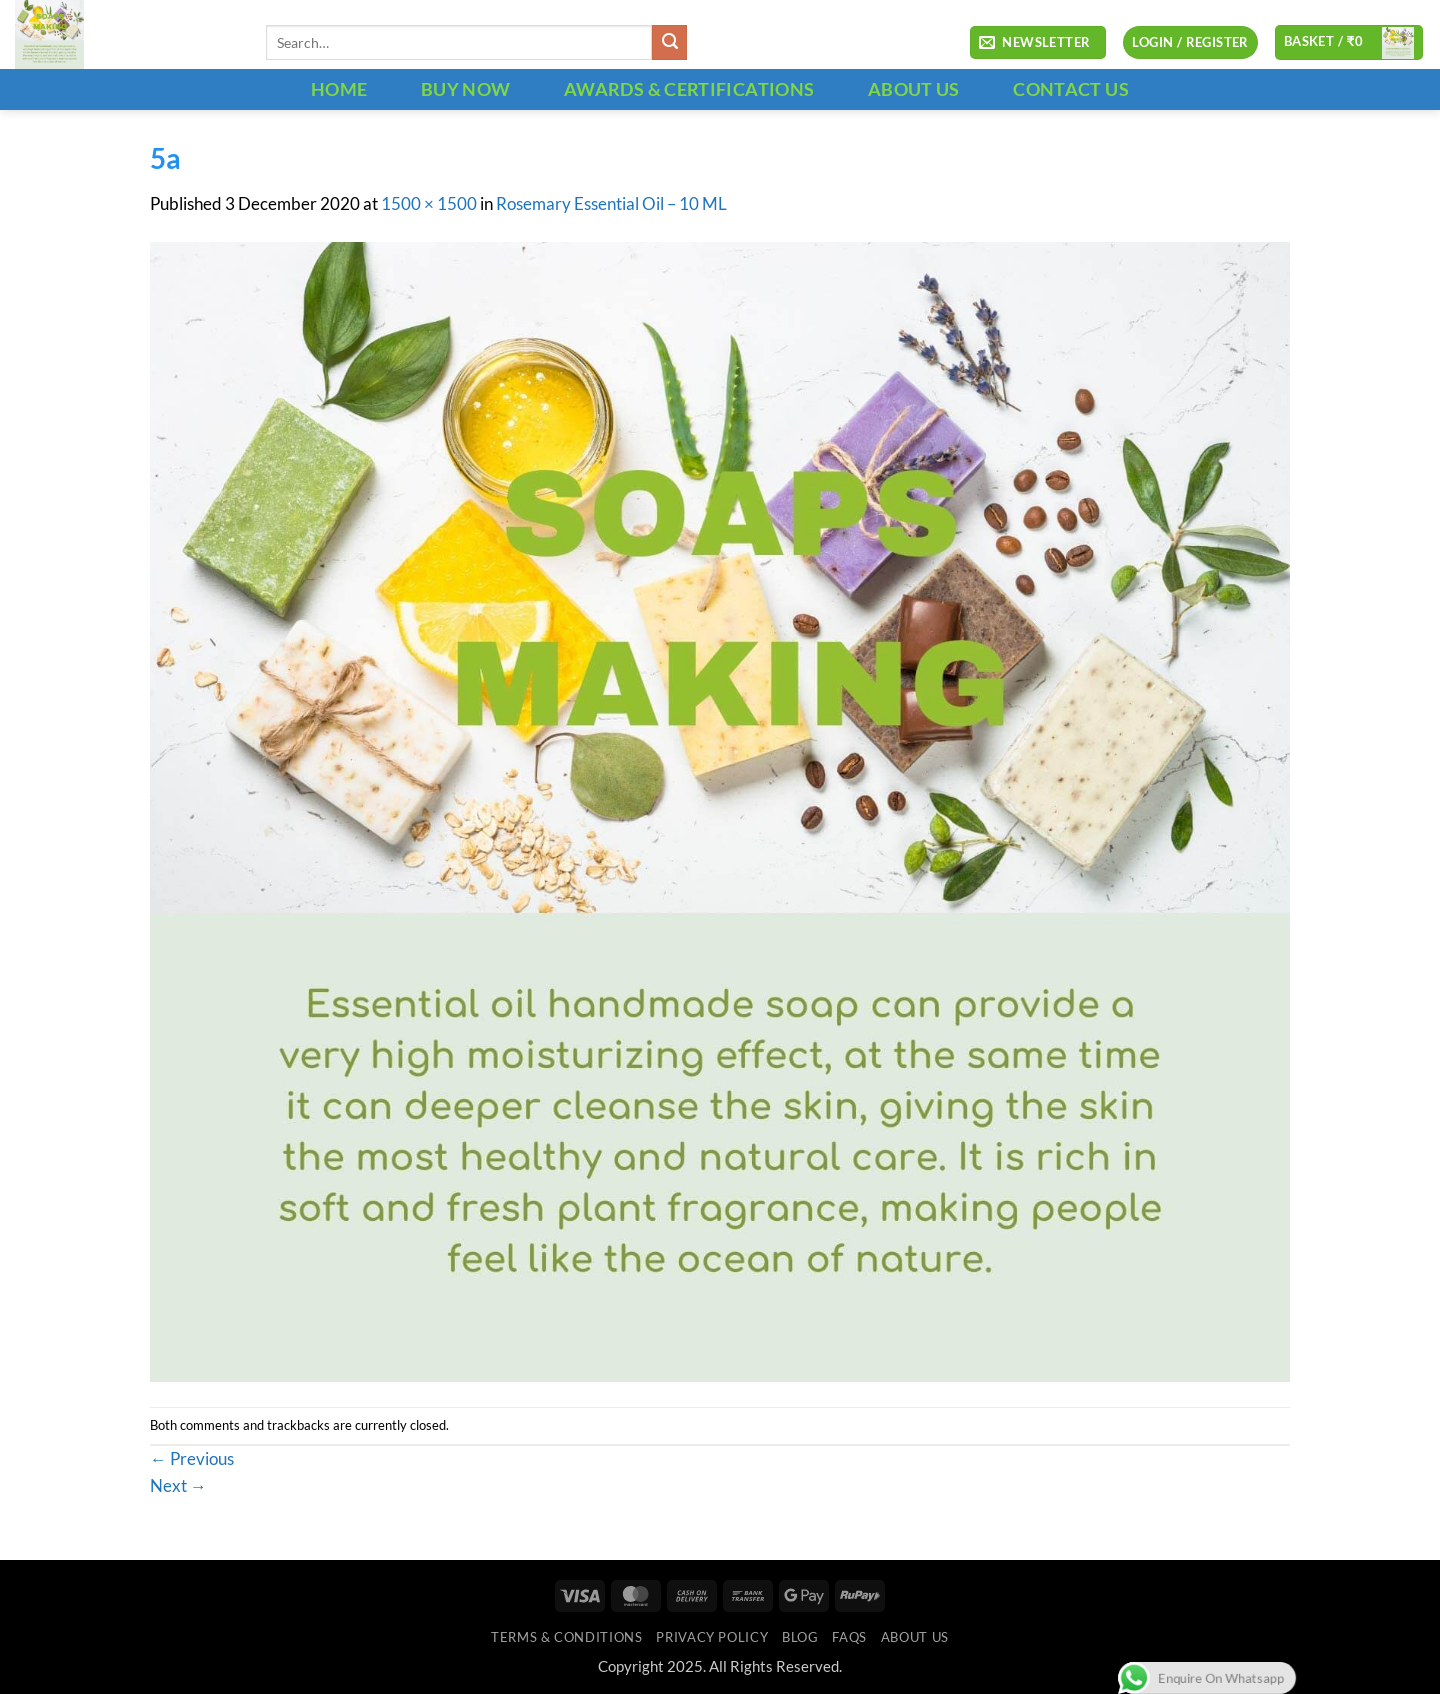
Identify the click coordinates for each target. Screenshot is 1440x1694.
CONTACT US (1071, 89)
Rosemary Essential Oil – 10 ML (611, 204)
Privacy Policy (712, 1637)
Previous (192, 1459)
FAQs (849, 1637)
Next (178, 1486)
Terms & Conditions (566, 1637)
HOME (339, 89)
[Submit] (669, 42)
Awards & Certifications (689, 89)
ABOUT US (914, 89)
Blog (800, 1637)
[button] (1038, 43)
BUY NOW (466, 89)
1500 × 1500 (429, 204)
